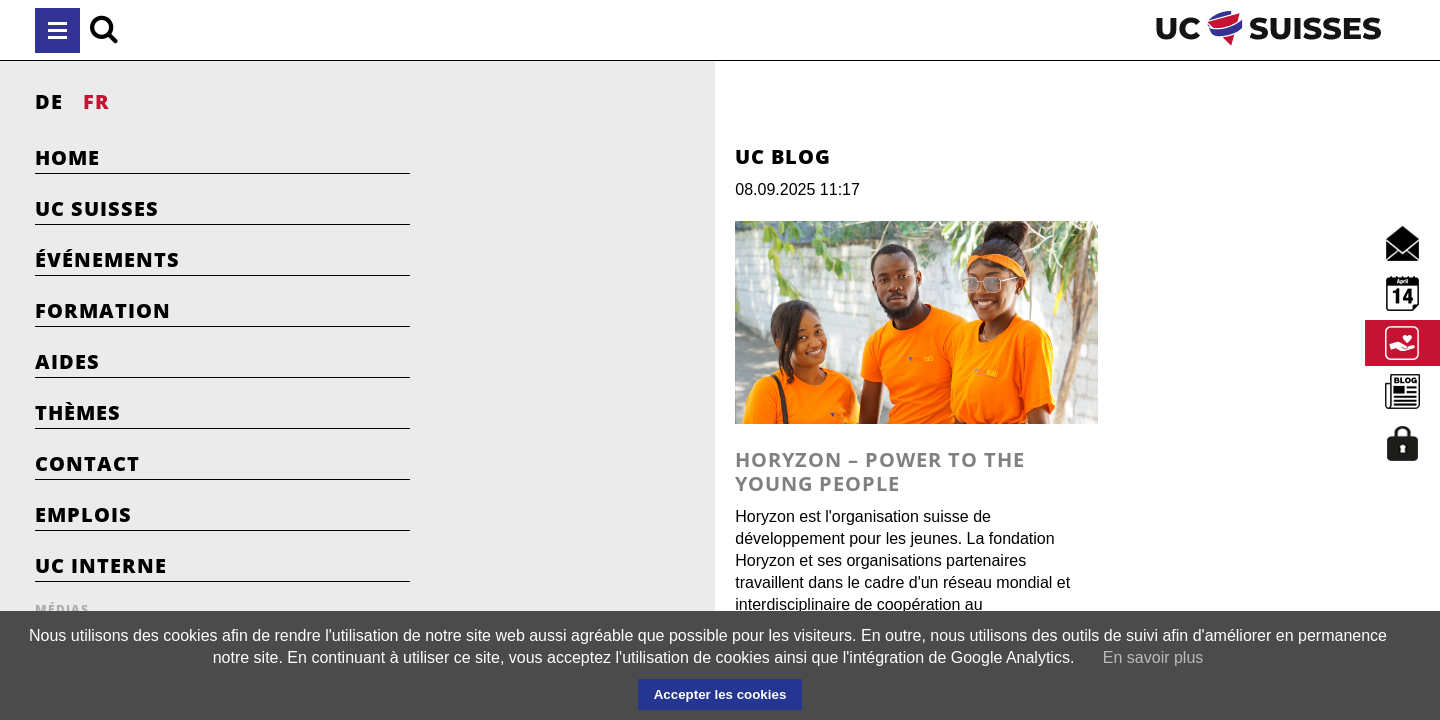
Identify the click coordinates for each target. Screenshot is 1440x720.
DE (49, 101)
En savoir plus (1153, 657)
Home (67, 157)
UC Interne (101, 565)
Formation (103, 310)
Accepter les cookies (720, 694)
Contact (87, 463)
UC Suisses (97, 208)
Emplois (83, 514)
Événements (107, 259)
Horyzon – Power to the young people (730, 527)
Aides (67, 361)
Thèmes (78, 412)
